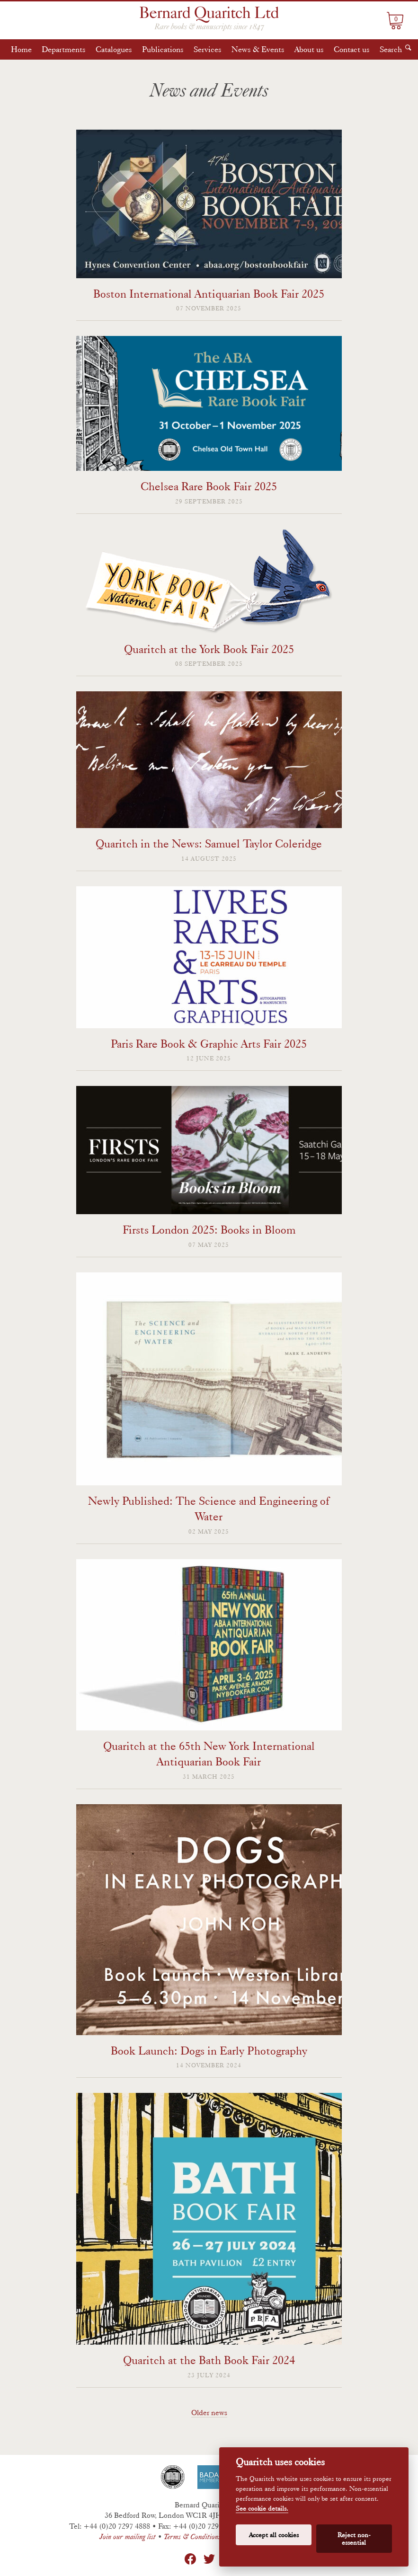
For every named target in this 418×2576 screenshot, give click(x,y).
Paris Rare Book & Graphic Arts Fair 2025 (209, 1043)
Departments (64, 49)
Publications (163, 49)
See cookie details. (262, 2509)
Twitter (209, 2559)
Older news (209, 2412)
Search (391, 49)
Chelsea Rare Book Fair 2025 (209, 486)
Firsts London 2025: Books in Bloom (209, 1229)
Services (208, 49)
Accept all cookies (274, 2535)
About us (309, 49)
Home (21, 49)
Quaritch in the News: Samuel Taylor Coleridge (209, 843)
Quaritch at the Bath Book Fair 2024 (209, 2360)
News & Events (258, 49)
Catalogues (114, 49)
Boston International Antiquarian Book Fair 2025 (208, 293)
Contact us (352, 49)
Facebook (190, 2559)
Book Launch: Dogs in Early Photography (209, 2050)
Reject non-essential (354, 2539)
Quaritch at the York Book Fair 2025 (209, 649)
